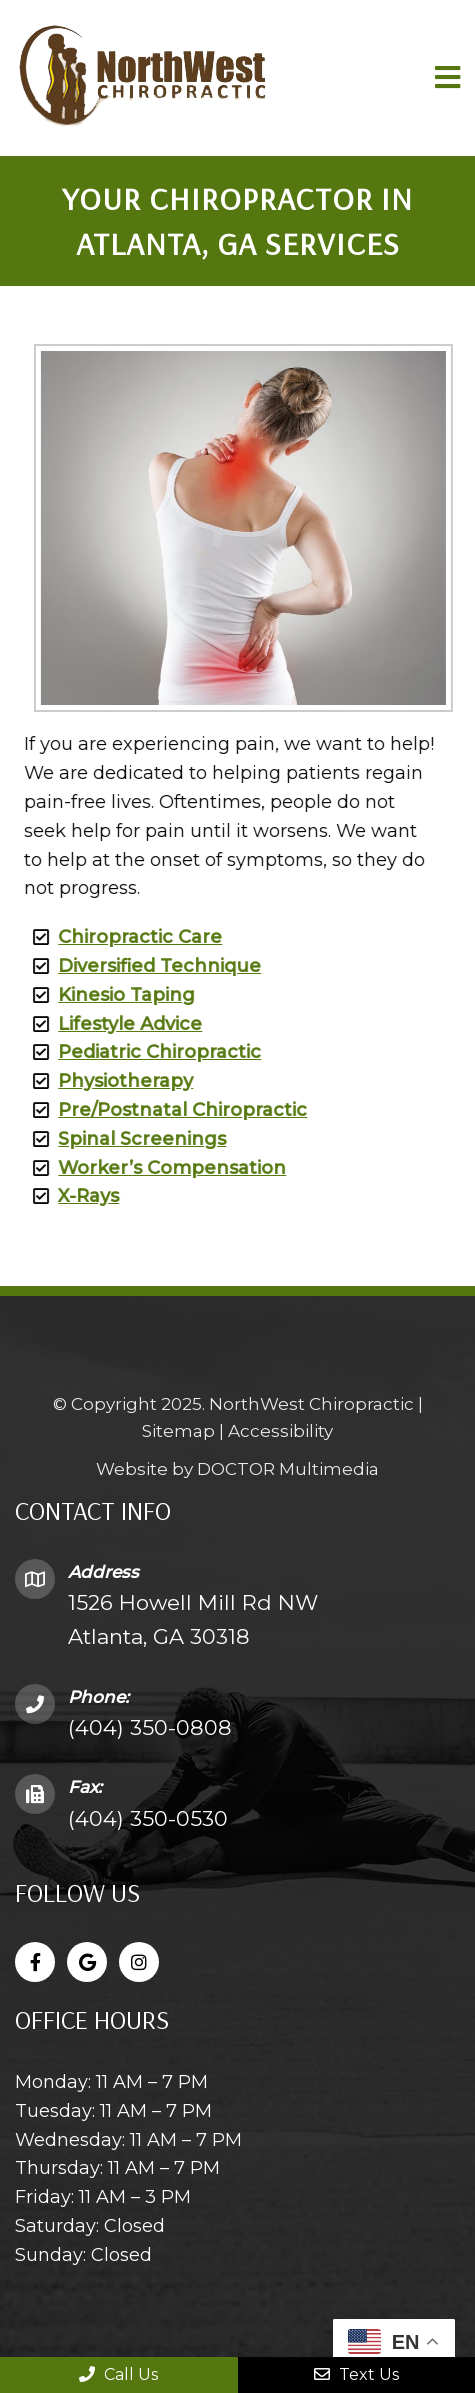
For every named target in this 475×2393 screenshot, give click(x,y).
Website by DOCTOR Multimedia (237, 1469)
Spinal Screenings (128, 1139)
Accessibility (280, 1431)
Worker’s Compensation (158, 1168)
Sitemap (178, 1431)
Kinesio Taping (112, 995)
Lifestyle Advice (116, 1024)
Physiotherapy (111, 1081)
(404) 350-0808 (150, 1727)
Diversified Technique (145, 966)
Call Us (118, 2374)
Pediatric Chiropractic (145, 1052)
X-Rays (74, 1196)
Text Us (356, 2374)
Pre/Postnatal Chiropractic (168, 1110)
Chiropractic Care (126, 937)
